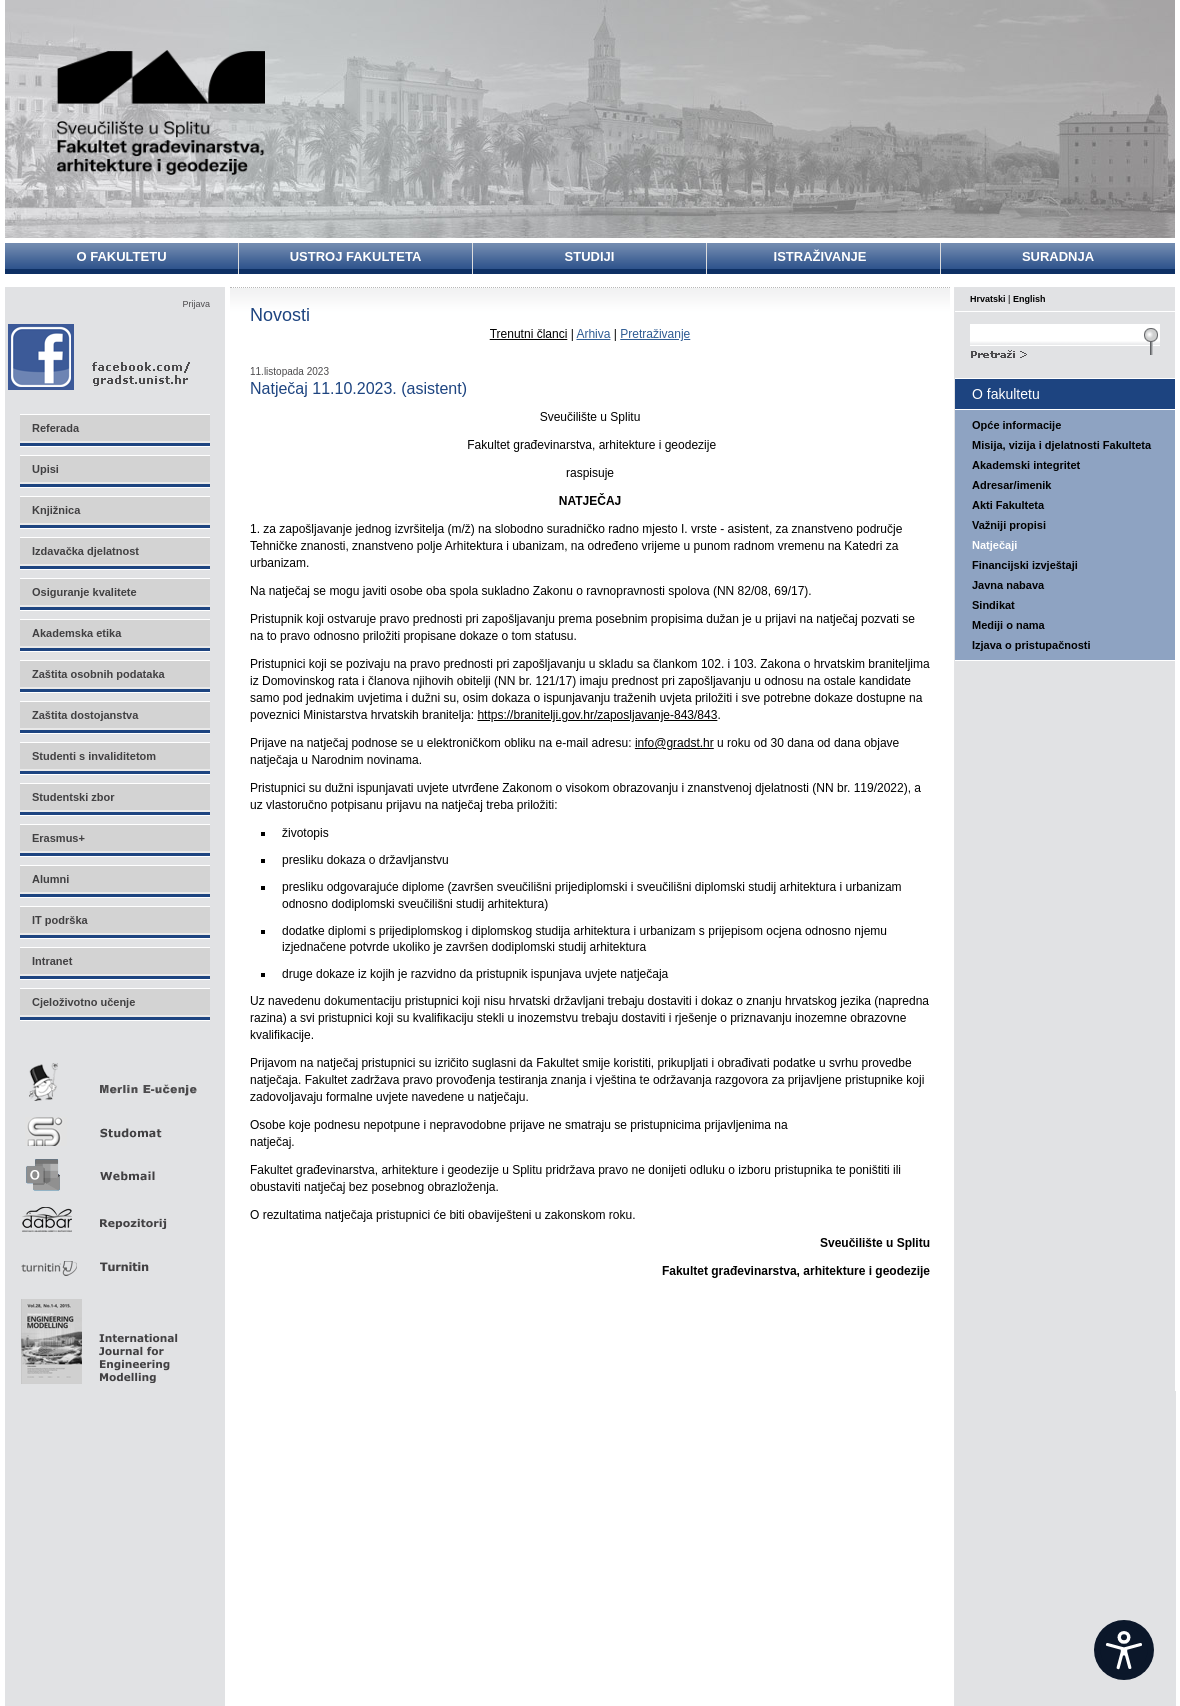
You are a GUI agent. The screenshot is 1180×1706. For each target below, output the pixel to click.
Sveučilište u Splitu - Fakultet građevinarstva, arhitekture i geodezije (162, 112)
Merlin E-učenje (114, 1078)
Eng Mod (96, 1336)
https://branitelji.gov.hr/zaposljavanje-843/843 (597, 715)
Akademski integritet (1026, 465)
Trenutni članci (529, 334)
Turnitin (114, 1258)
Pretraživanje (655, 334)
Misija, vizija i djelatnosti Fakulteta (1061, 445)
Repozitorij (114, 1213)
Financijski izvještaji (1025, 565)
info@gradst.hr (674, 743)
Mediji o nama (1008, 625)
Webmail (114, 1168)
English (1029, 299)
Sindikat (993, 605)
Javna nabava (1008, 585)
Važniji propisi (1009, 525)
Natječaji (994, 545)
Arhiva (593, 334)
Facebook (100, 356)
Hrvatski (988, 299)
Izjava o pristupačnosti (1031, 645)
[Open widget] (1124, 1650)
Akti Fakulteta (1008, 505)
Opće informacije (1016, 425)
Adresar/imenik (1011, 485)
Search (1065, 352)
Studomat (114, 1123)
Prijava (196, 304)
